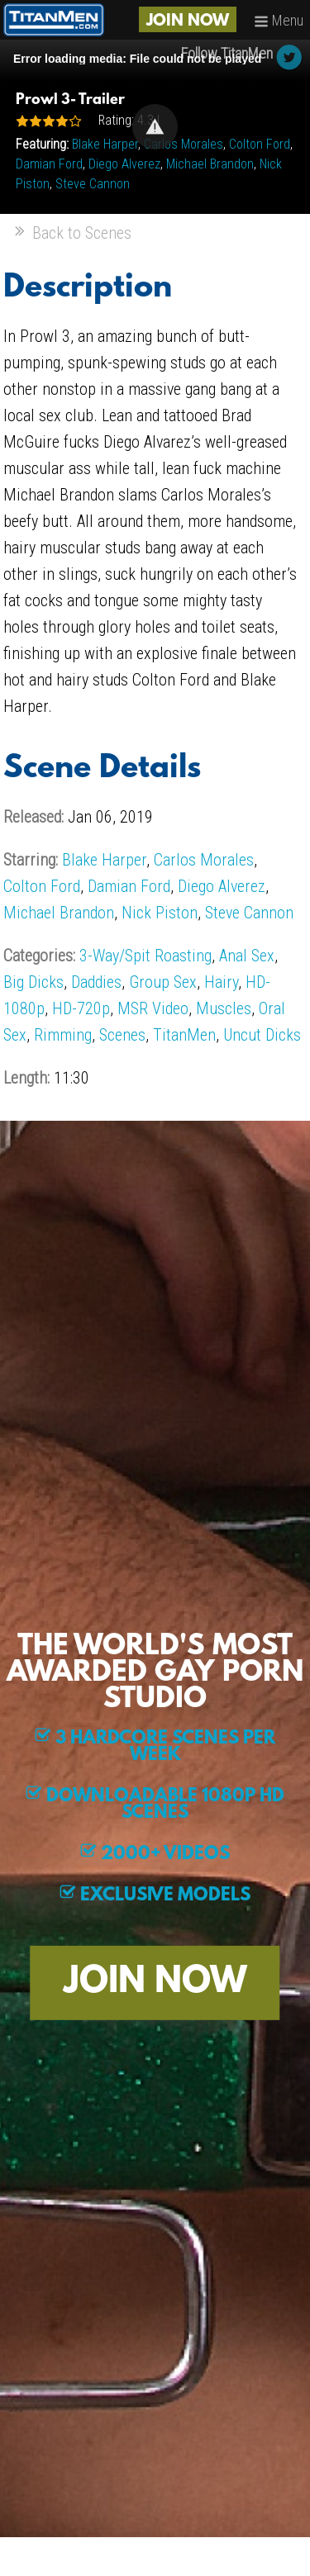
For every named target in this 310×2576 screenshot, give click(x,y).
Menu (278, 20)
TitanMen (184, 1035)
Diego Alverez (124, 164)
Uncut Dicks (262, 1035)
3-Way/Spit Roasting (145, 955)
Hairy (221, 982)
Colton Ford (259, 144)
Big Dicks (33, 982)
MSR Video (152, 1008)
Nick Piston (160, 913)
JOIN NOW (187, 21)
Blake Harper (105, 144)
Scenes (122, 1035)
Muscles (223, 1008)
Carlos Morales (183, 144)
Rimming (63, 1035)
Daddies (96, 982)
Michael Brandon (210, 164)
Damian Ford (49, 164)
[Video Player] (155, 127)
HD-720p (81, 1008)
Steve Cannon (92, 184)
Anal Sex (246, 955)
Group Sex (163, 982)
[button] (155, 126)
